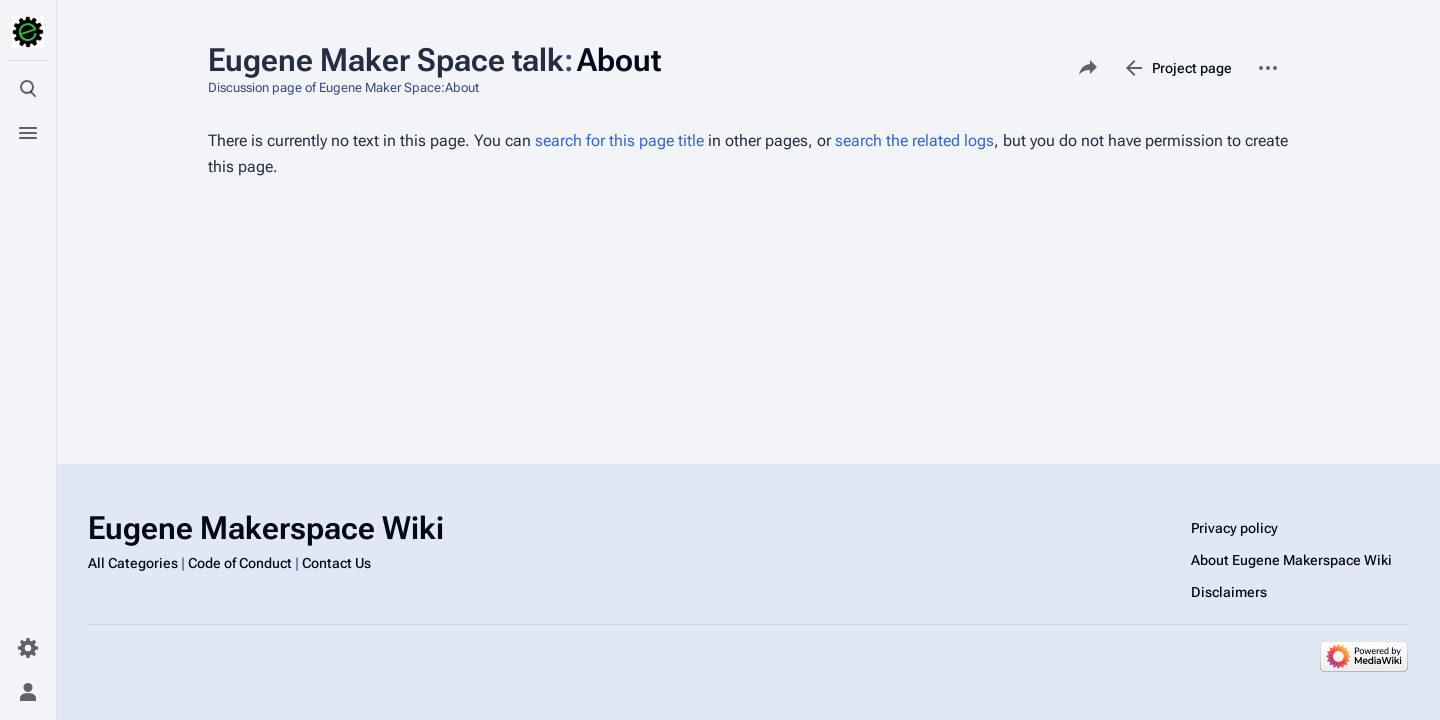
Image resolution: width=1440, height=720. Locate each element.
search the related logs (914, 140)
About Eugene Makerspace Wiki (1291, 560)
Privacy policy (1234, 528)
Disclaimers (1229, 592)
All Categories (133, 563)
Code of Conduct (240, 563)
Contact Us (336, 563)
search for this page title (619, 140)
